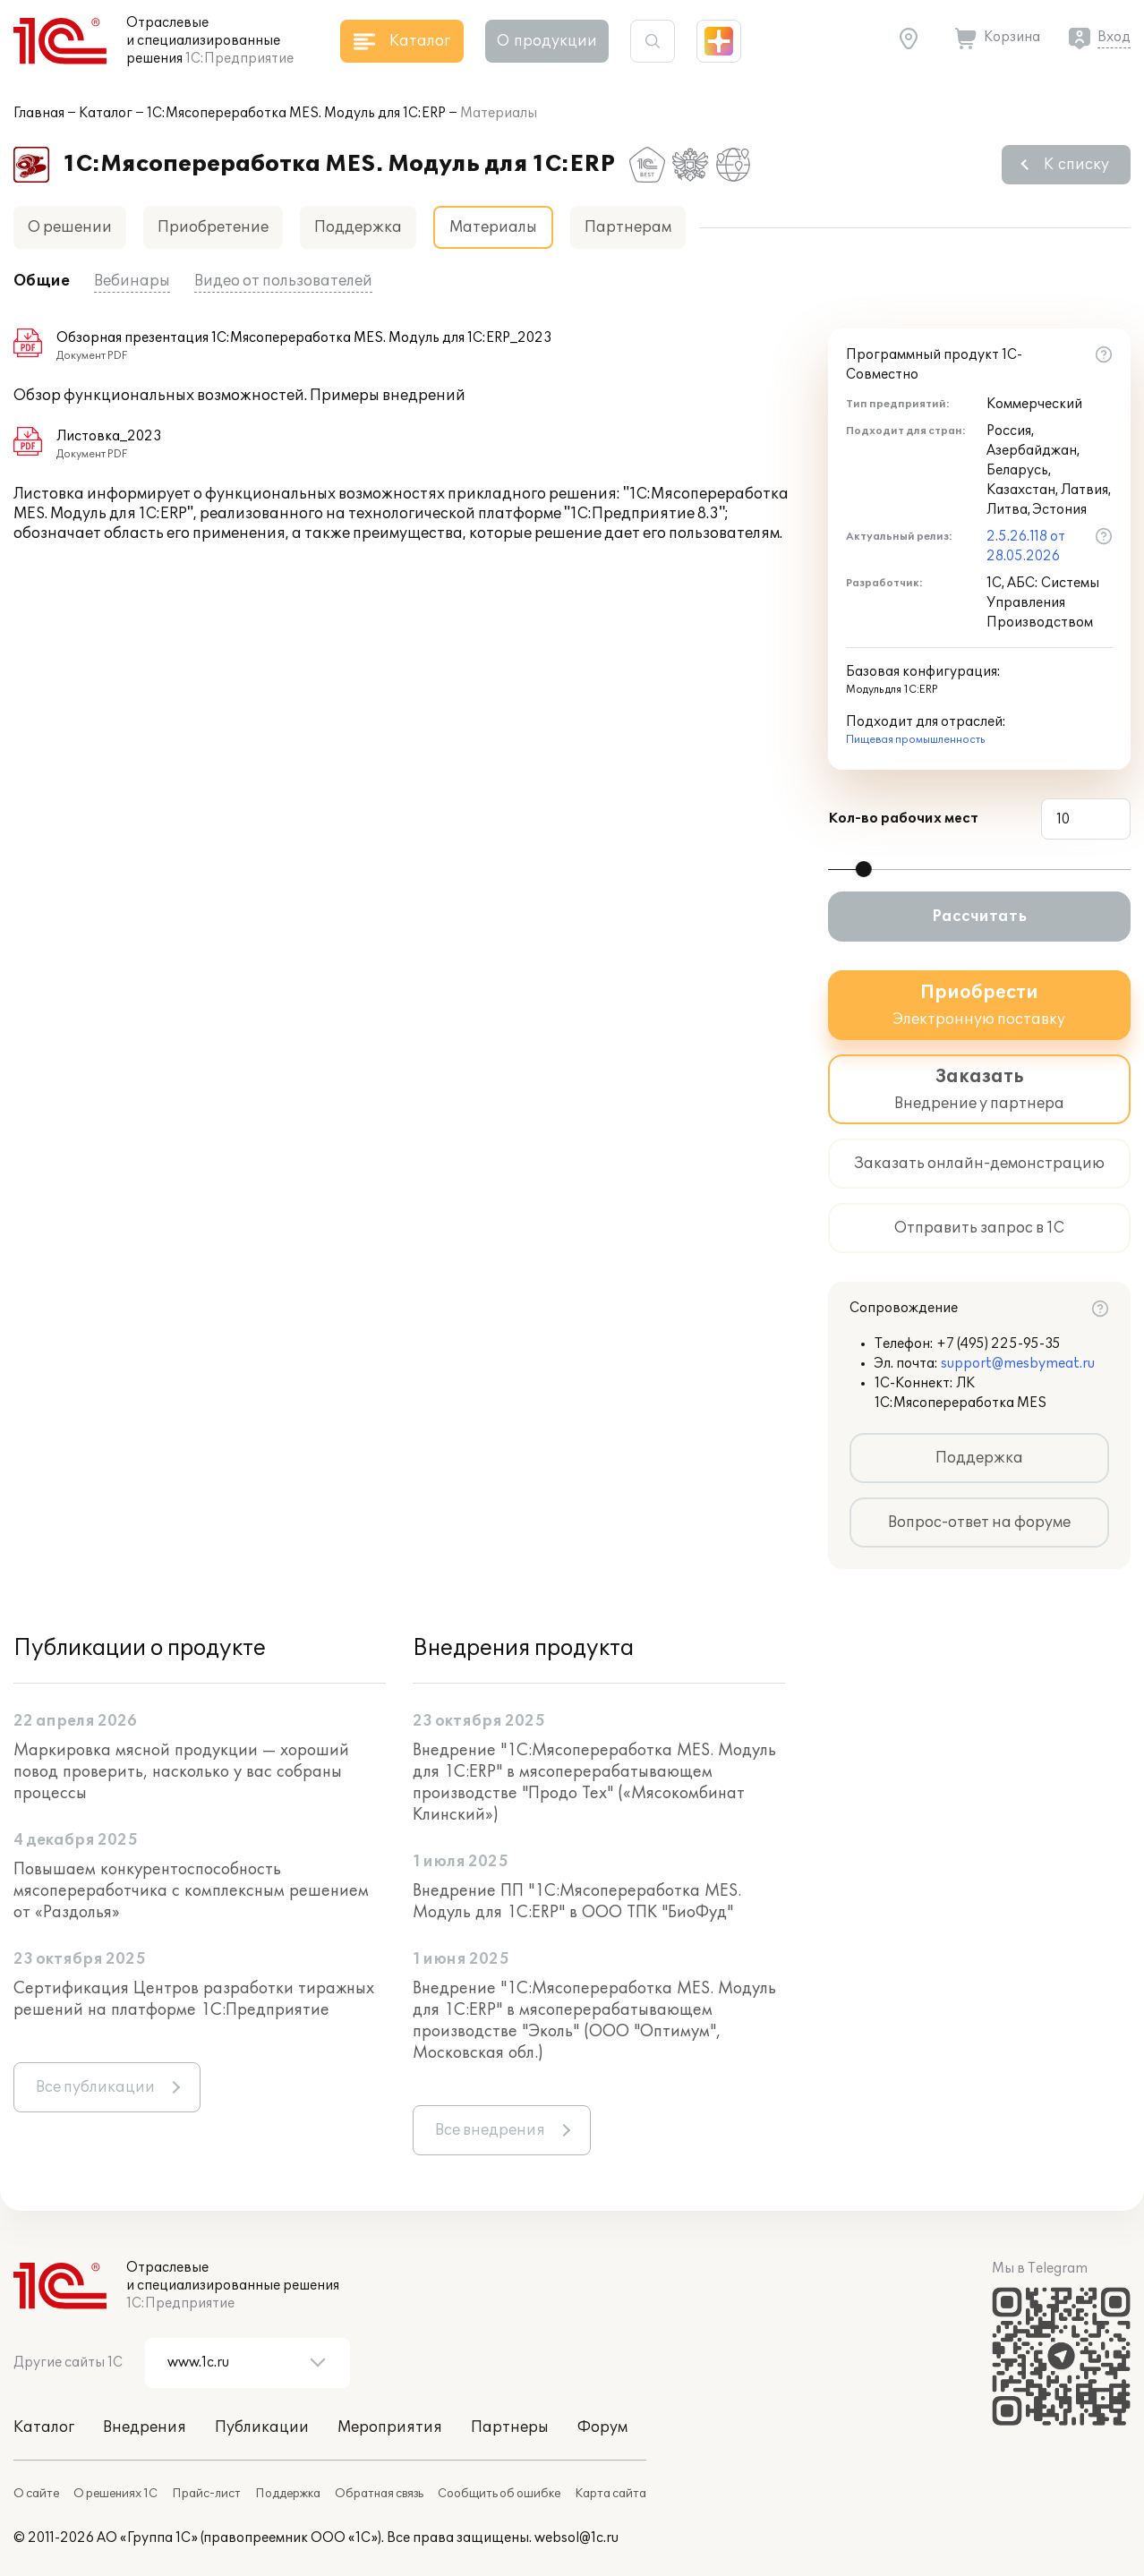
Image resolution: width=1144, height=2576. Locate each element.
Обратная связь (379, 2493)
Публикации (262, 2427)
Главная (38, 113)
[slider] (864, 869)
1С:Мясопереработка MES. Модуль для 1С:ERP (296, 113)
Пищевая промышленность (915, 740)
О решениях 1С (115, 2493)
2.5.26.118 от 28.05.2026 (1025, 546)
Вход (1114, 37)
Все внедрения (490, 2130)
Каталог (105, 113)
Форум (602, 2427)
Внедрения (144, 2427)
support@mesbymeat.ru (1018, 1363)
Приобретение (213, 227)
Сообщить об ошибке (499, 2493)
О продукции (547, 41)
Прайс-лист (206, 2493)
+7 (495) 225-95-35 (998, 1344)
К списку (1076, 165)
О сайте (36, 2493)
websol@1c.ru (576, 2538)
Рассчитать (979, 916)
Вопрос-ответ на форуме (979, 1522)
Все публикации (95, 2087)
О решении (70, 227)
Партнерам (628, 227)
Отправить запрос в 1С (979, 1228)
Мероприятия (389, 2427)
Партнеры (510, 2427)
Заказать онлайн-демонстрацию (979, 1164)
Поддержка (358, 227)
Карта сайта (610, 2493)
